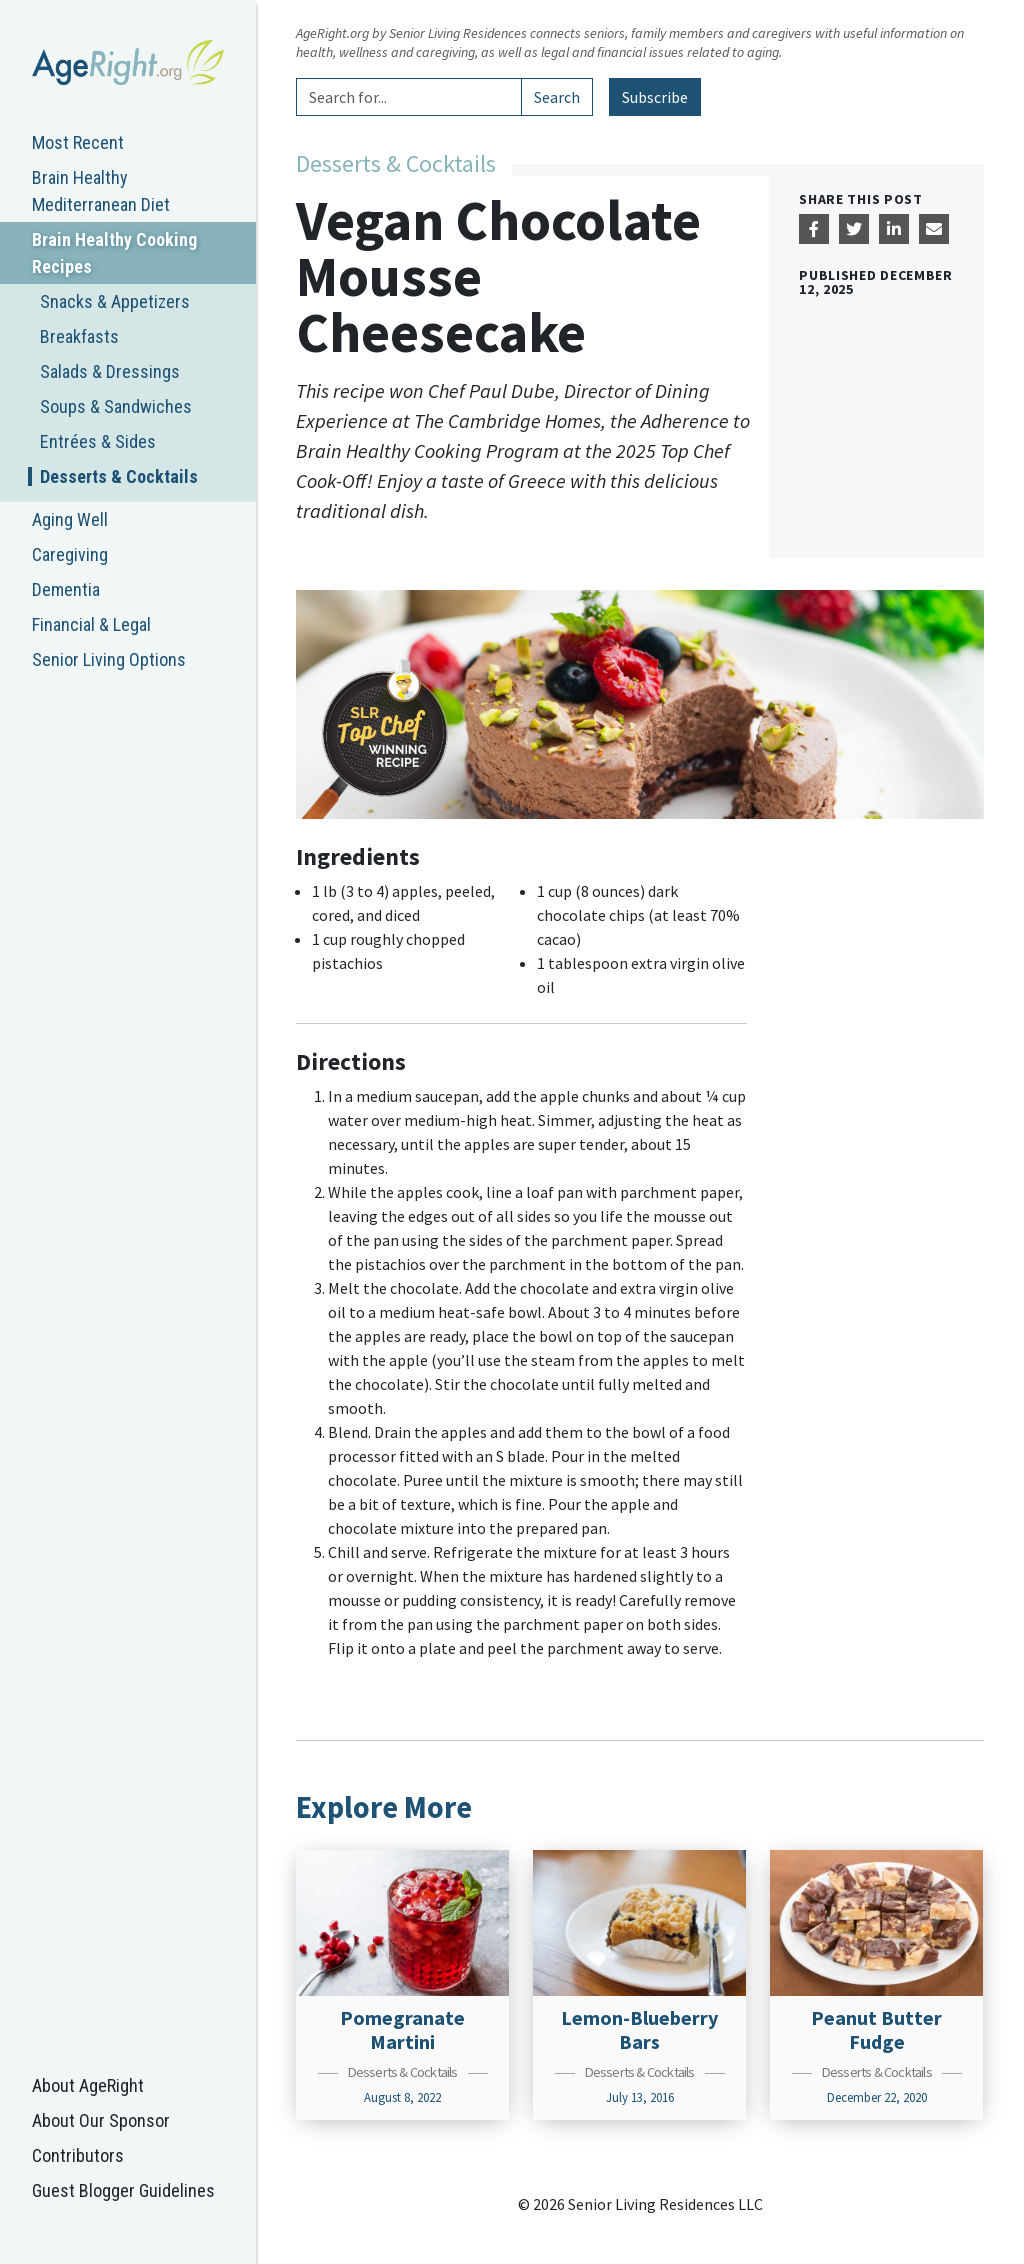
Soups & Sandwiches (116, 406)
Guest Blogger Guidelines (123, 2190)
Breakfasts (79, 336)
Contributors (78, 2155)
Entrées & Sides (98, 441)
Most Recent (78, 142)
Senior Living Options (109, 659)
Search (557, 97)
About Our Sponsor (101, 2120)
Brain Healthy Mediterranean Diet (101, 191)
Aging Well (70, 519)
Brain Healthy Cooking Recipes (114, 253)
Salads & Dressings (110, 371)
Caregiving (70, 554)
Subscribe (655, 97)
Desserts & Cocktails (119, 476)
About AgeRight (88, 2085)
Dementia (66, 589)
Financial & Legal (91, 624)
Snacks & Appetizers (115, 301)
